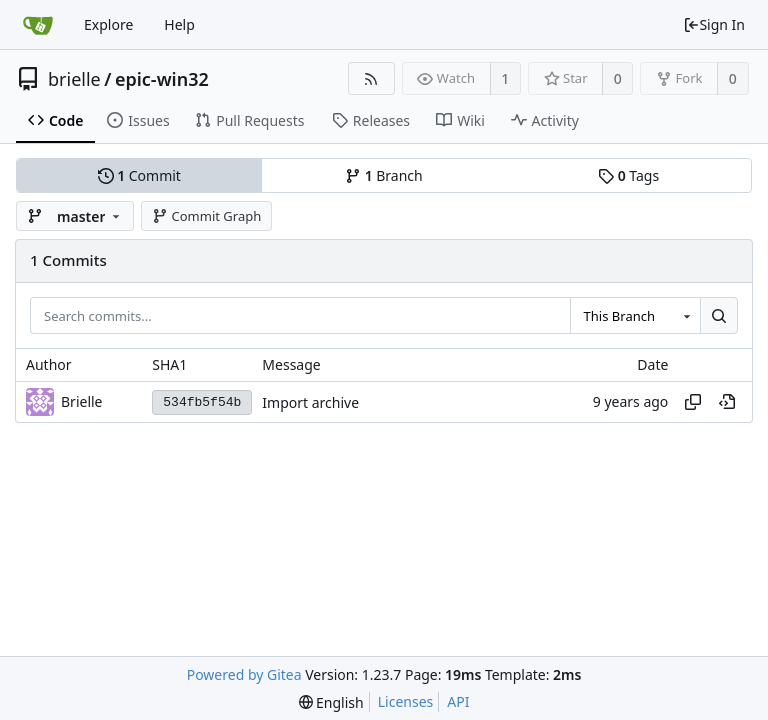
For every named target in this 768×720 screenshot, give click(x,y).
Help (179, 24)
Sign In (714, 24)
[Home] (38, 25)
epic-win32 (162, 79)
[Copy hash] (693, 402)
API (458, 701)
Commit (139, 175)
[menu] (331, 702)
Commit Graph (206, 216)
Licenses (406, 701)
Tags (628, 175)
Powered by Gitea (244, 674)
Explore (108, 24)
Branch (384, 175)
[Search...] (719, 316)
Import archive (310, 402)
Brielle (82, 401)
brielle (74, 79)
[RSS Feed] (371, 78)
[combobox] (635, 316)
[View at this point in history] (727, 402)
